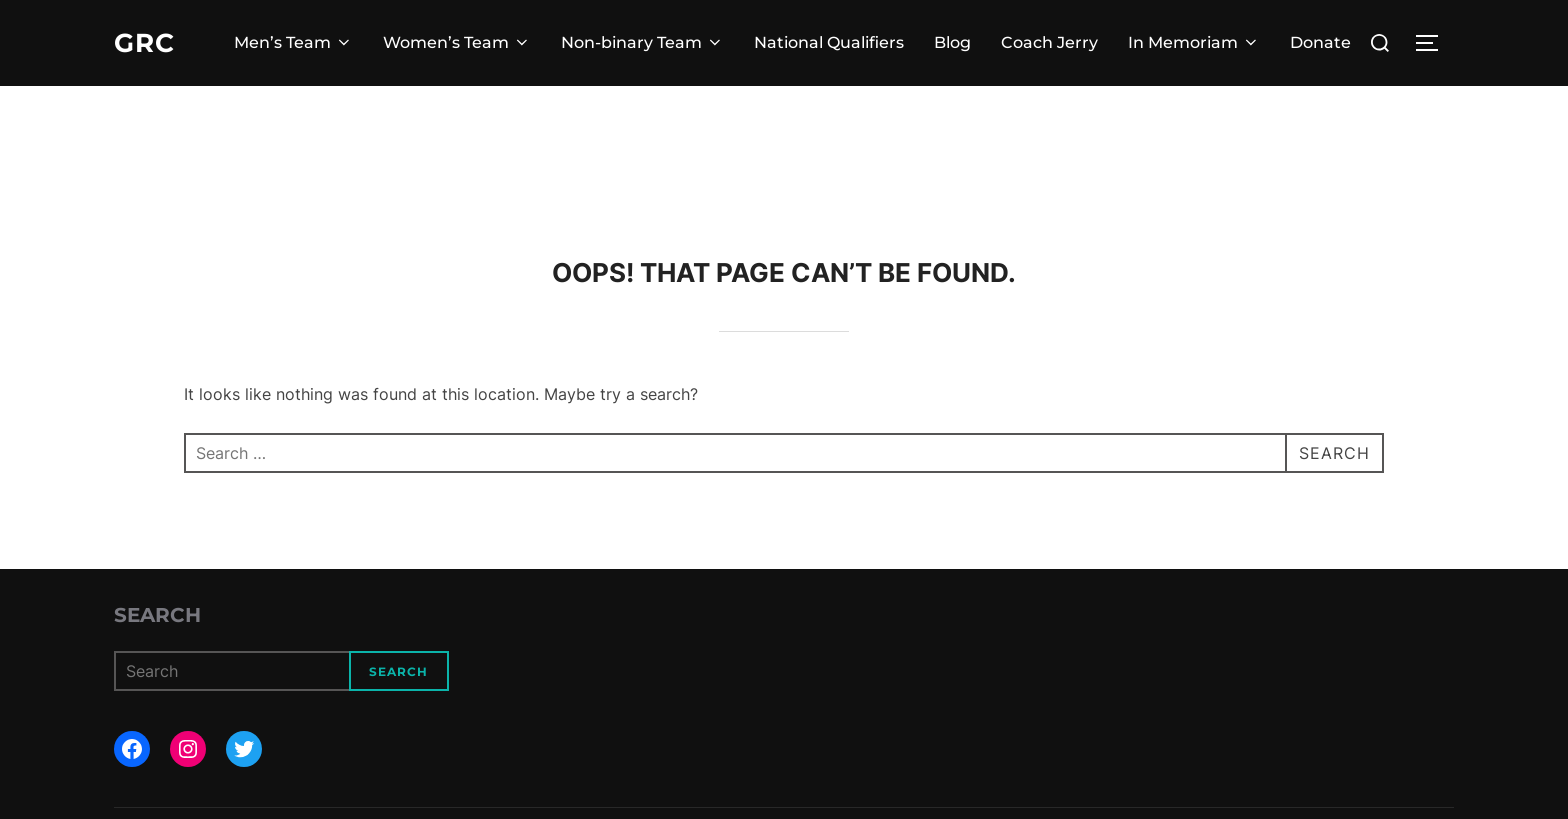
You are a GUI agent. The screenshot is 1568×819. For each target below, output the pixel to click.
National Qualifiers (829, 42)
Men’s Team (293, 42)
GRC (144, 43)
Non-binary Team (642, 42)
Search (157, 615)
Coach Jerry (1049, 42)
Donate (1320, 42)
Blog (952, 42)
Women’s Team (457, 42)
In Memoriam (1194, 42)
